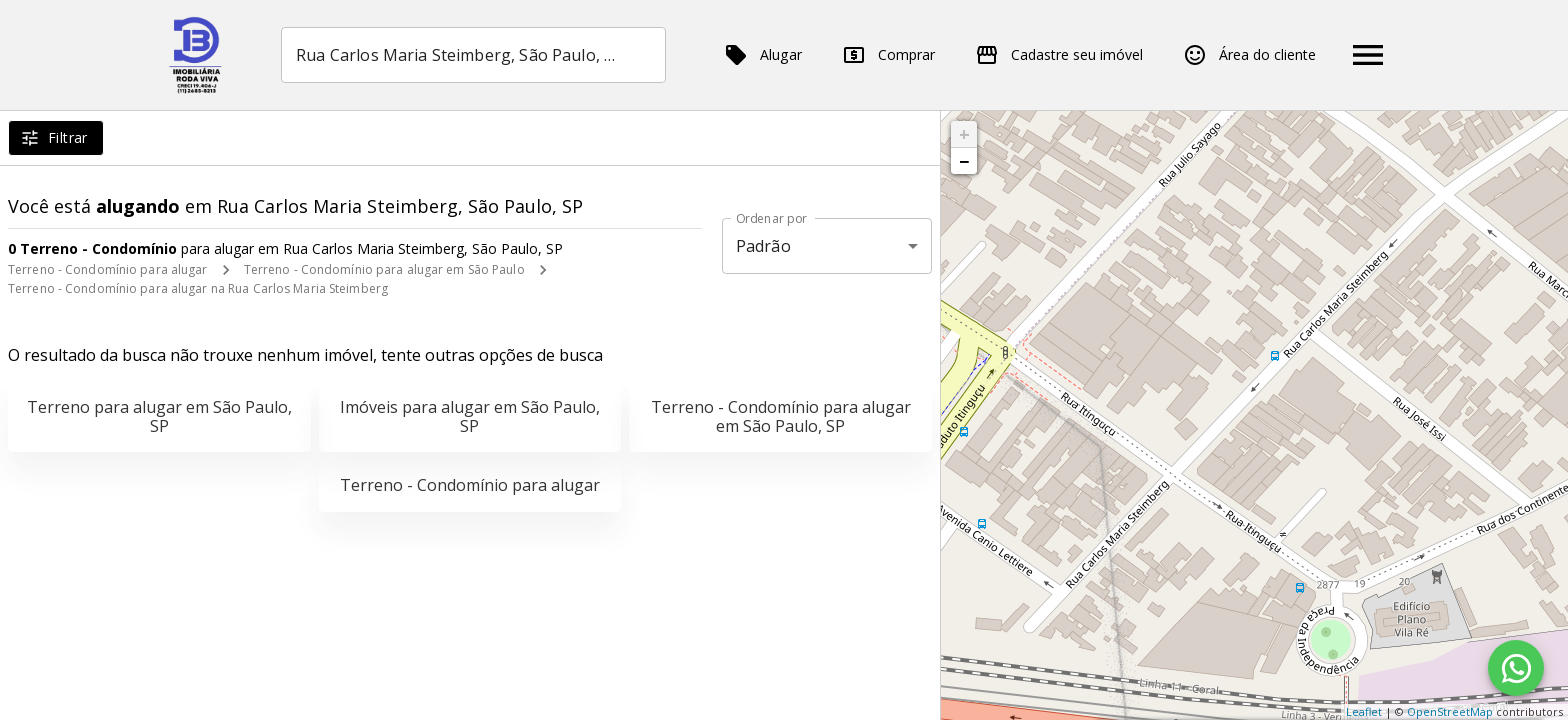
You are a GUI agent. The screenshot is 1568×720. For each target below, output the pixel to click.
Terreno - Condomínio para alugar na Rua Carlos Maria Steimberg (198, 288)
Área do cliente (1249, 55)
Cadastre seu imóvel (1059, 55)
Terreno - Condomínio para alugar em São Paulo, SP (781, 416)
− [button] (964, 161)
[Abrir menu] (1368, 55)
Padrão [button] (763, 246)
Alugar (763, 55)
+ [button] (964, 134)
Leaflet (1364, 711)
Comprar (888, 55)
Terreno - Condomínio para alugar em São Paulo (384, 269)
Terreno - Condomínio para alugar (108, 269)
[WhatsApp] (1516, 668)
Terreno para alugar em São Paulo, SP (159, 416)
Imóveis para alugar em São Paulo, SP (470, 416)
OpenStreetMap (1450, 711)
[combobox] (473, 55)
